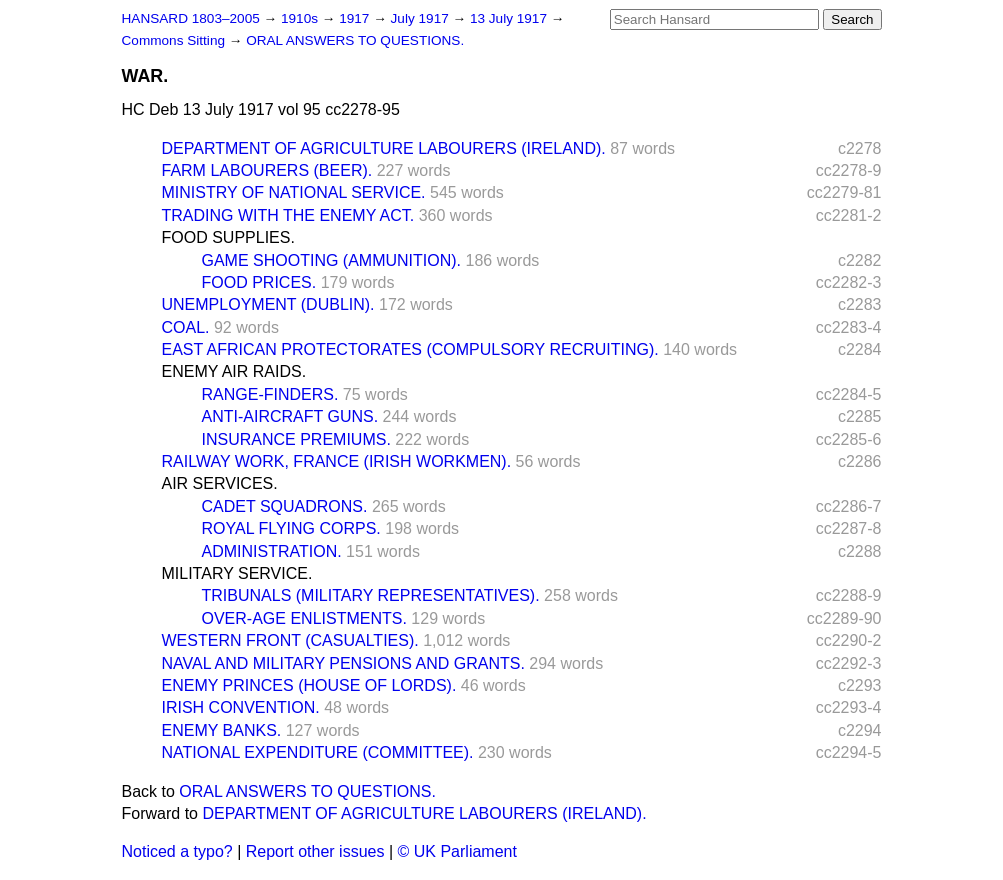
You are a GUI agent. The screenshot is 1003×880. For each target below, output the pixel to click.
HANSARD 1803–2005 (191, 18)
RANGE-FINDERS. (270, 394)
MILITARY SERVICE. (237, 573)
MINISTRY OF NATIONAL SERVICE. (294, 192)
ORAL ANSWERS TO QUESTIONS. (355, 40)
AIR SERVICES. (220, 483)
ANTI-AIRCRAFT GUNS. (290, 416)
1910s (301, 18)
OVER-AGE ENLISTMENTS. (304, 618)
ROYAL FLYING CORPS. (291, 528)
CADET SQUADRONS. (285, 506)
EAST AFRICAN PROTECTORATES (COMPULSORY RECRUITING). (410, 349)
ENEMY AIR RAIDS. (234, 371)
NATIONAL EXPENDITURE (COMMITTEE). (318, 752)
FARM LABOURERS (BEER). (267, 170)
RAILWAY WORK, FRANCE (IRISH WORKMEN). (337, 461)
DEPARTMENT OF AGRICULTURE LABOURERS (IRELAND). (384, 148)
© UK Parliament (457, 851)
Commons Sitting (175, 40)
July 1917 (422, 18)
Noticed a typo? (177, 851)
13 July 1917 (510, 18)
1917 (356, 18)
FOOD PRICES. (259, 282)
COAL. (186, 327)
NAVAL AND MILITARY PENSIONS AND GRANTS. (343, 663)
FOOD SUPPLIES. (228, 237)
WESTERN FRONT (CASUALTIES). (290, 640)
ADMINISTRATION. (272, 551)
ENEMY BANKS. (222, 730)
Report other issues (315, 851)
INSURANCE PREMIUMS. (296, 439)
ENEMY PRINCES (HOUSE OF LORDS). (309, 685)
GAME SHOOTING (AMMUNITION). (332, 260)
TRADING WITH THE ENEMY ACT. (288, 215)
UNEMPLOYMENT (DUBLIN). (268, 304)
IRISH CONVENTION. (241, 707)
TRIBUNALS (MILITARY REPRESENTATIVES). (371, 595)
